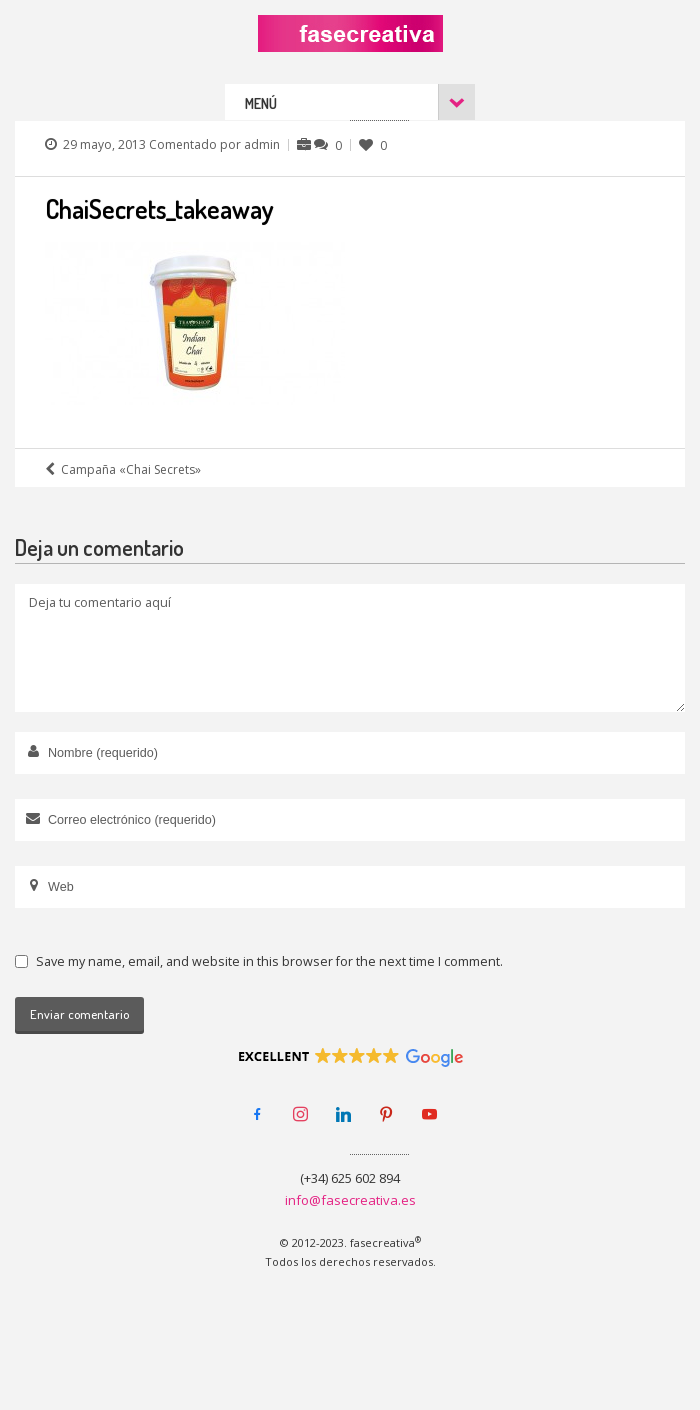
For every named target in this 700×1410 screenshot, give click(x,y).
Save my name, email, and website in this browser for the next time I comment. (269, 961)
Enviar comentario (79, 1014)
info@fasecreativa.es (350, 1200)
